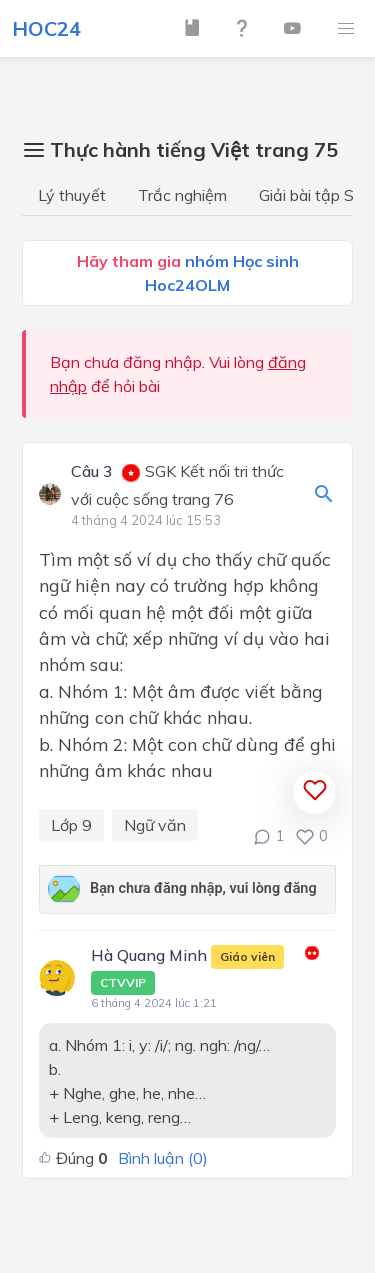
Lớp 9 (71, 825)
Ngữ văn (155, 825)
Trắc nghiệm (182, 195)
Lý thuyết (72, 195)
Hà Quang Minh (187, 970)
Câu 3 (92, 472)
